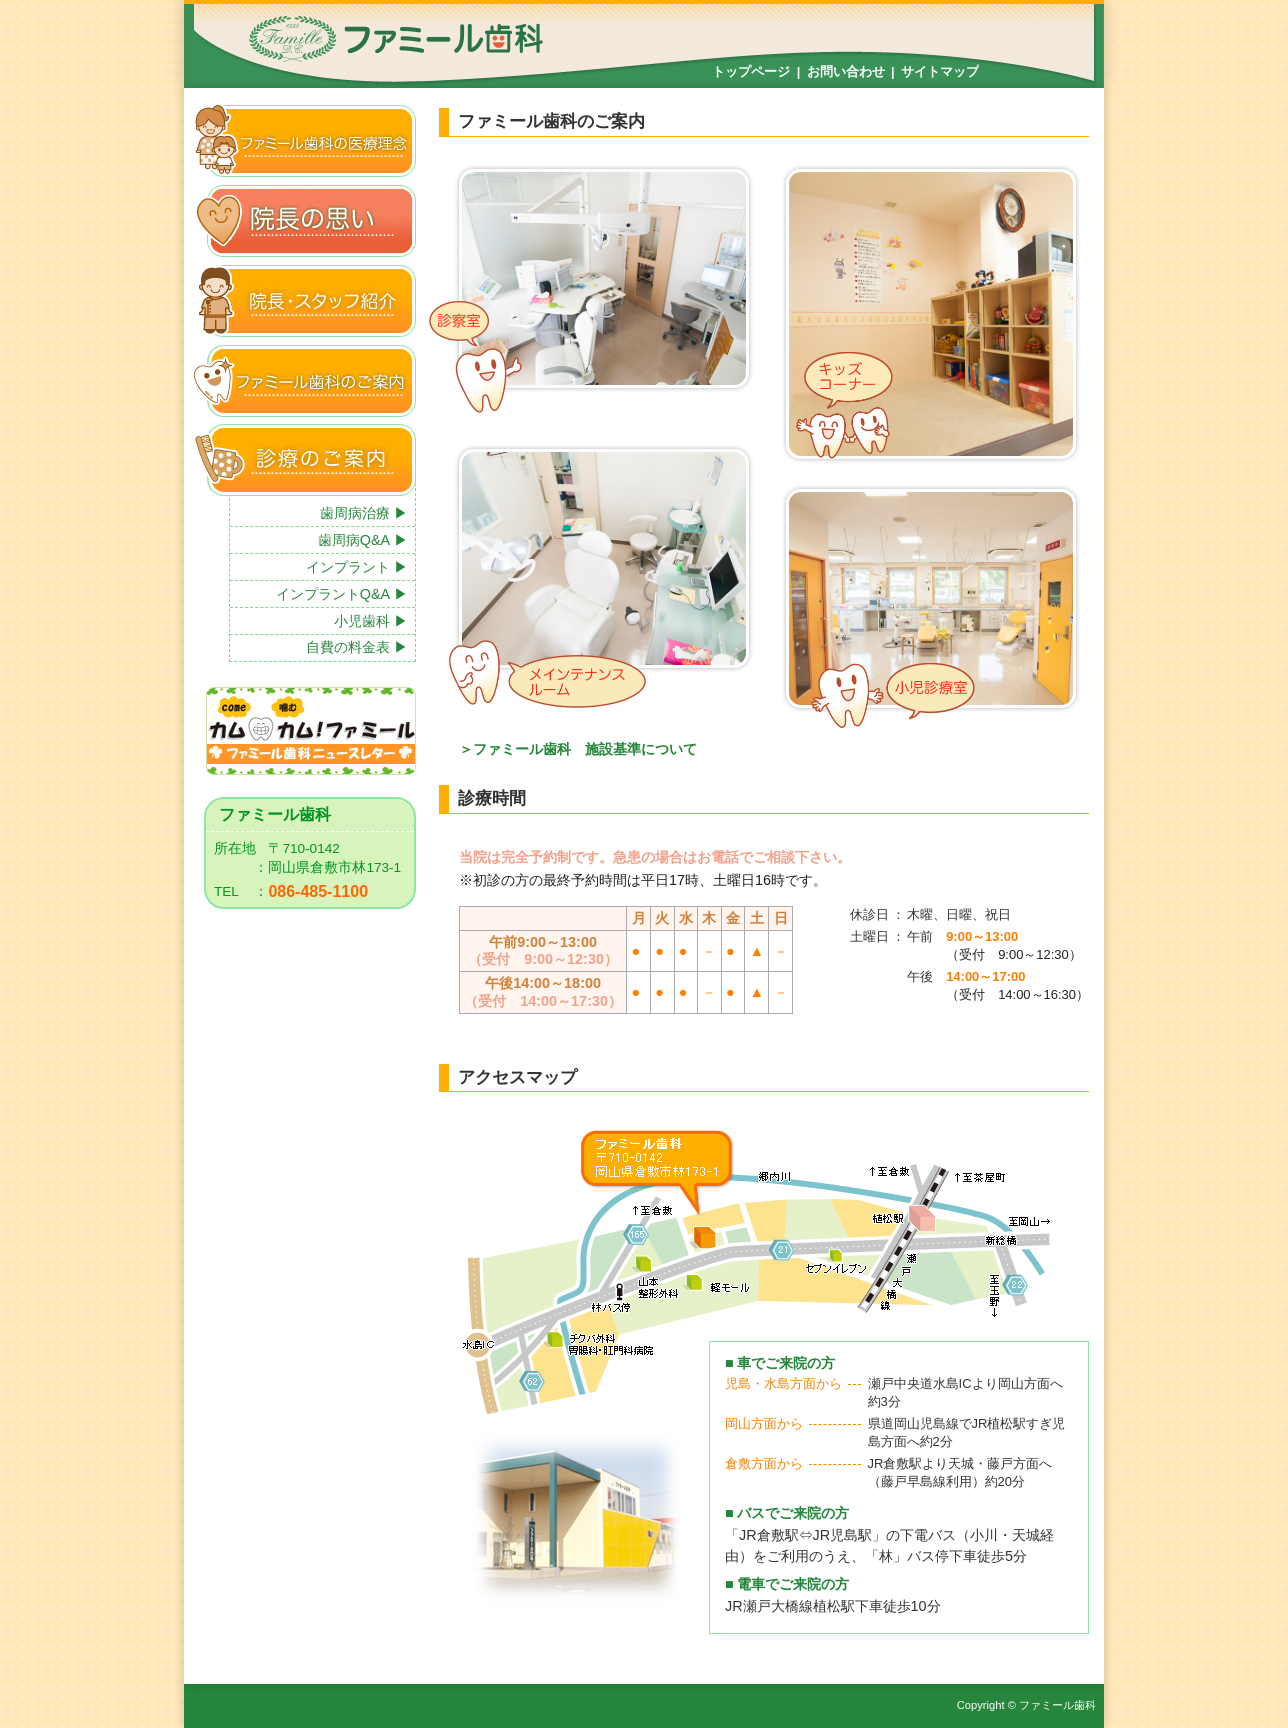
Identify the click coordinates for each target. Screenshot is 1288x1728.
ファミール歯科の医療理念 (305, 140)
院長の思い (305, 220)
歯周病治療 (355, 513)
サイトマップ (940, 71)
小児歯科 (362, 621)
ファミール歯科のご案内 (305, 380)
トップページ (751, 71)
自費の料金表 (348, 647)
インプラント (348, 567)
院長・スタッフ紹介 (305, 300)
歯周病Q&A (354, 540)
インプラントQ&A (333, 594)
